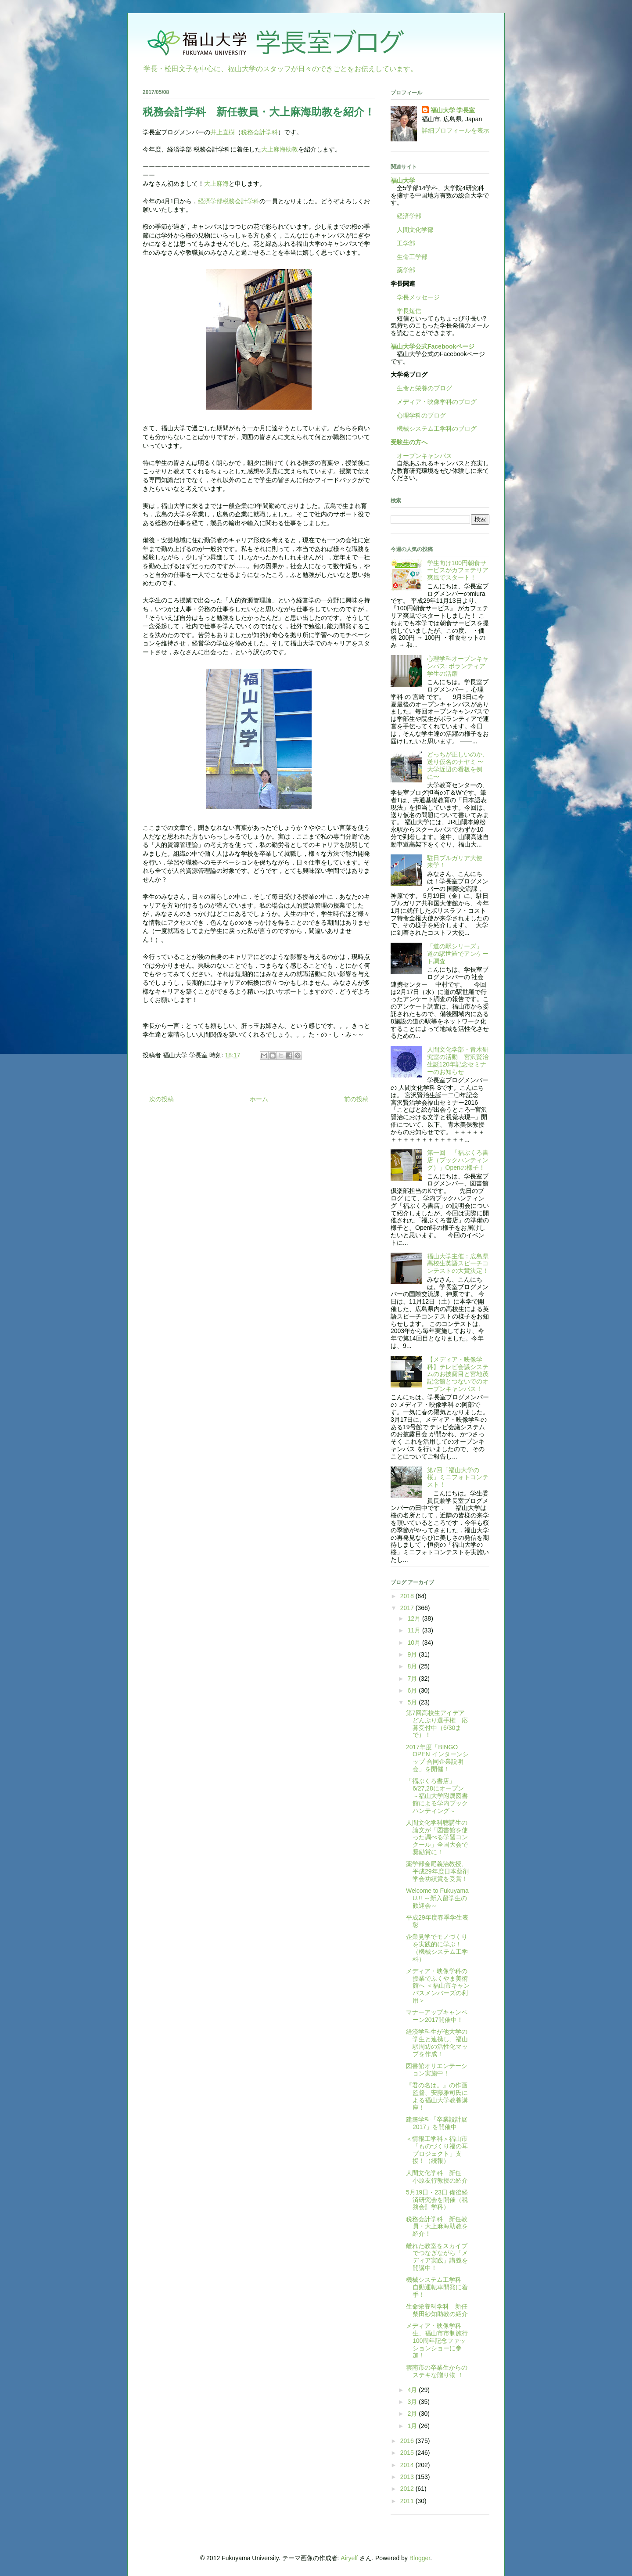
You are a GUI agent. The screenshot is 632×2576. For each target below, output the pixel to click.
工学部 (406, 243)
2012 (408, 2488)
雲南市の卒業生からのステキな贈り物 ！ (436, 2371)
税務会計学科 (259, 132)
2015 (408, 2452)
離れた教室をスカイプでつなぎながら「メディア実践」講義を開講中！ (437, 2256)
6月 (413, 1690)
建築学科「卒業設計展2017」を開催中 (436, 2123)
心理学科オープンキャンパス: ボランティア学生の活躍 (457, 666)
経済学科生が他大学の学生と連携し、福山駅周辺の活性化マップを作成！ (437, 2042)
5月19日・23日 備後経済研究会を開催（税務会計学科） (437, 2200)
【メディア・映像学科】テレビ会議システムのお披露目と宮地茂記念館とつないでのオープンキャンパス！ (457, 1374)
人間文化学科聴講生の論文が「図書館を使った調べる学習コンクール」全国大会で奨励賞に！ (437, 1837)
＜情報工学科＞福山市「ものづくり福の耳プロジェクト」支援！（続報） (437, 2149)
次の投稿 (161, 1098)
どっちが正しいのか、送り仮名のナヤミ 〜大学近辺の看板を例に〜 (457, 765)
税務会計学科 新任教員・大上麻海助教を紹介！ (437, 2226)
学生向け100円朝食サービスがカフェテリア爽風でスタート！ (457, 570)
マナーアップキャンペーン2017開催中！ (436, 2016)
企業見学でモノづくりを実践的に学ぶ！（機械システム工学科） (437, 1947)
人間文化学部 (415, 229)
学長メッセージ (415, 297)
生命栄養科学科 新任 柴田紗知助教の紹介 (440, 2310)
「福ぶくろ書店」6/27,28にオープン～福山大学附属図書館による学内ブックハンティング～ (437, 1795)
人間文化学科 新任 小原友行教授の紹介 (437, 2176)
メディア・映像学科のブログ (434, 401)
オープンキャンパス (421, 455)
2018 (408, 1596)
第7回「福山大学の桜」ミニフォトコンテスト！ (457, 1477)
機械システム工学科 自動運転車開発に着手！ (437, 2287)
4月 (413, 2389)
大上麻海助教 (279, 149)
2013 (408, 2476)
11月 (414, 1630)
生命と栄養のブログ (421, 388)
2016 (408, 2440)
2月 (413, 2413)
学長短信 (406, 310)
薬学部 (406, 270)
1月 (413, 2425)
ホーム (259, 1098)
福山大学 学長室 (453, 110)
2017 (408, 1607)
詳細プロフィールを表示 (455, 130)
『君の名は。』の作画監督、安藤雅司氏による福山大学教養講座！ (437, 2096)
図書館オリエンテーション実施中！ (436, 2069)
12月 (414, 1618)
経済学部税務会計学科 (228, 201)
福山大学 (403, 180)
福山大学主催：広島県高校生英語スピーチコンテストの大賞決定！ (457, 1264)
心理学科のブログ (418, 415)
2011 (408, 2500)
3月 (413, 2401)
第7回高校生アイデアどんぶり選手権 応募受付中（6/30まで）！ (437, 1723)
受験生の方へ (409, 442)
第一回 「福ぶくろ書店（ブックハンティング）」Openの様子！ (457, 1160)
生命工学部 (412, 256)
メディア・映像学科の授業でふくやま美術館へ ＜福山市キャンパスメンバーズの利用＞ (438, 1985)
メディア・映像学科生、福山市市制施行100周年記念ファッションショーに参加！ (437, 2340)
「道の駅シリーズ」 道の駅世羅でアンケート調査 (457, 954)
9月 (413, 1654)
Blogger (419, 2558)
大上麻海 (216, 183)
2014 (408, 2464)
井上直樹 (222, 132)
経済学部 (409, 216)
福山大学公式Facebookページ (432, 346)
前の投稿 (356, 1098)
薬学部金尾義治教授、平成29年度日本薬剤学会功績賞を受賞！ (437, 1871)
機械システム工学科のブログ (434, 428)
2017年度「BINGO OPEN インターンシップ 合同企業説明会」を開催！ (437, 1758)
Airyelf (349, 2558)
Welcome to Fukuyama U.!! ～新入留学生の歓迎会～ (437, 1898)
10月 (414, 1642)
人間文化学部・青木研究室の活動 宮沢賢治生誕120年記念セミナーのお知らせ (457, 1060)
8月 (413, 1666)
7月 (413, 1678)
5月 (413, 1702)
